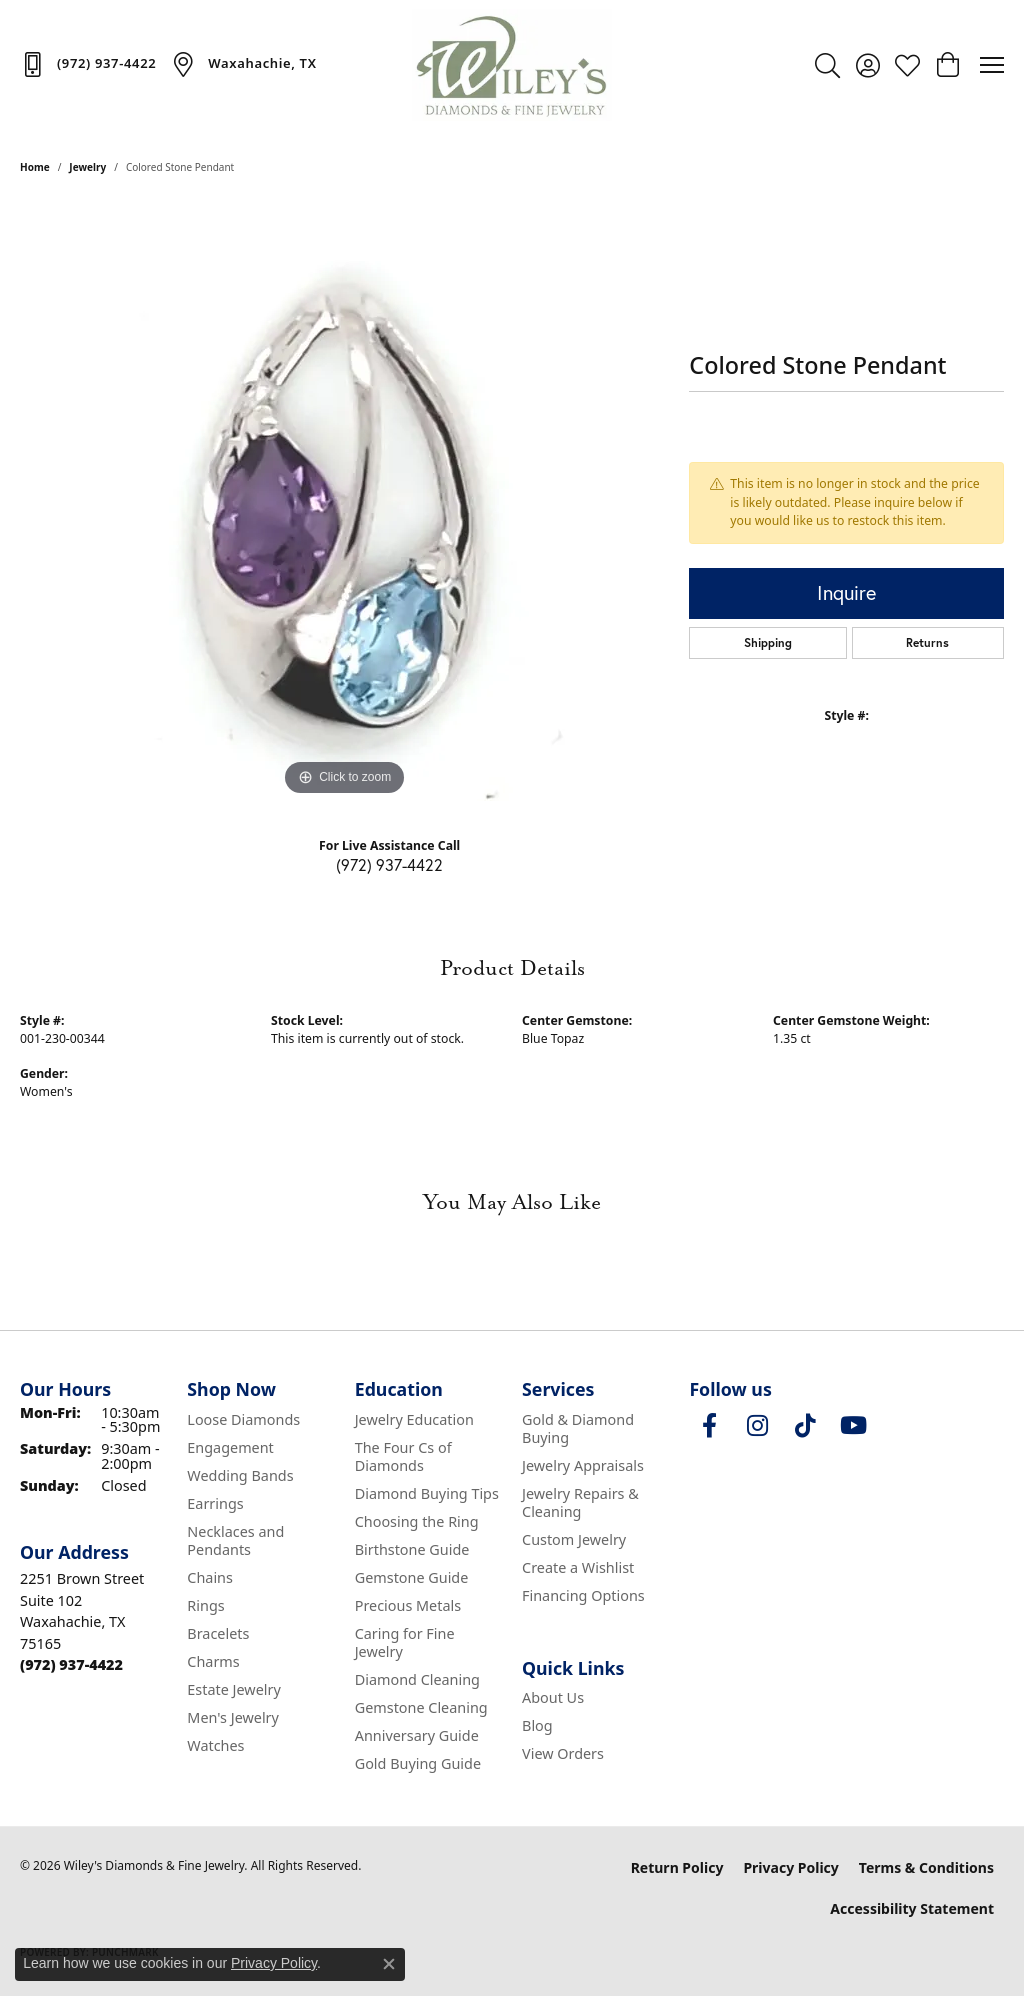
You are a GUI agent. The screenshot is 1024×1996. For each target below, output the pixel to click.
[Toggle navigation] (992, 65)
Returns (927, 642)
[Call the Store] (71, 1664)
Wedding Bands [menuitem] (240, 1475)
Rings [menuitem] (205, 1605)
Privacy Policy (790, 1867)
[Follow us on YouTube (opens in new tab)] (853, 1426)
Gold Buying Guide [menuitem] (418, 1763)
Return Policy (677, 1867)
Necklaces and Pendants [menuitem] (235, 1540)
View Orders (563, 1753)
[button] (827, 65)
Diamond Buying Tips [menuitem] (427, 1493)
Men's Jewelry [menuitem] (233, 1717)
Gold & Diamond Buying (578, 1428)
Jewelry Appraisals (583, 1465)
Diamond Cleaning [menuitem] (417, 1679)
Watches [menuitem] (215, 1745)
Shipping (768, 642)
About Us (553, 1697)
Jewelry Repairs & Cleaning (580, 1502)
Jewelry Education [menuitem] (414, 1419)
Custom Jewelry (574, 1539)
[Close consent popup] (389, 1964)
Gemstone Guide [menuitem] (412, 1577)
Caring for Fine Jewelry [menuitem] (405, 1642)
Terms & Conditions (926, 1867)
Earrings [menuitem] (215, 1503)
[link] (88, 64)
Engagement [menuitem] (230, 1447)
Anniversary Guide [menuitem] (417, 1735)
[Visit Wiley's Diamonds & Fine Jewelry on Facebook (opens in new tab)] (709, 1426)
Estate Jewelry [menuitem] (233, 1689)
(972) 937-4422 (389, 864)
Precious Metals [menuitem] (408, 1605)
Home (35, 167)
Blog (537, 1725)
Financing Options (583, 1595)
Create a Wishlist (578, 1567)
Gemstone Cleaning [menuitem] (421, 1707)
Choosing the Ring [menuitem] (417, 1521)
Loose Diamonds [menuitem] (243, 1419)
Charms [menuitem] (213, 1661)
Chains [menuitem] (210, 1577)
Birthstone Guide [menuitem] (412, 1549)
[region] (345, 501)
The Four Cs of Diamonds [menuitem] (403, 1456)
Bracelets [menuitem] (218, 1633)
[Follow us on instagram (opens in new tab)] (757, 1426)
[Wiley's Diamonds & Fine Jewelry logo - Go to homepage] (512, 65)
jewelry (87, 167)
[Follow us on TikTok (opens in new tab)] (805, 1426)
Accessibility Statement (912, 1908)
